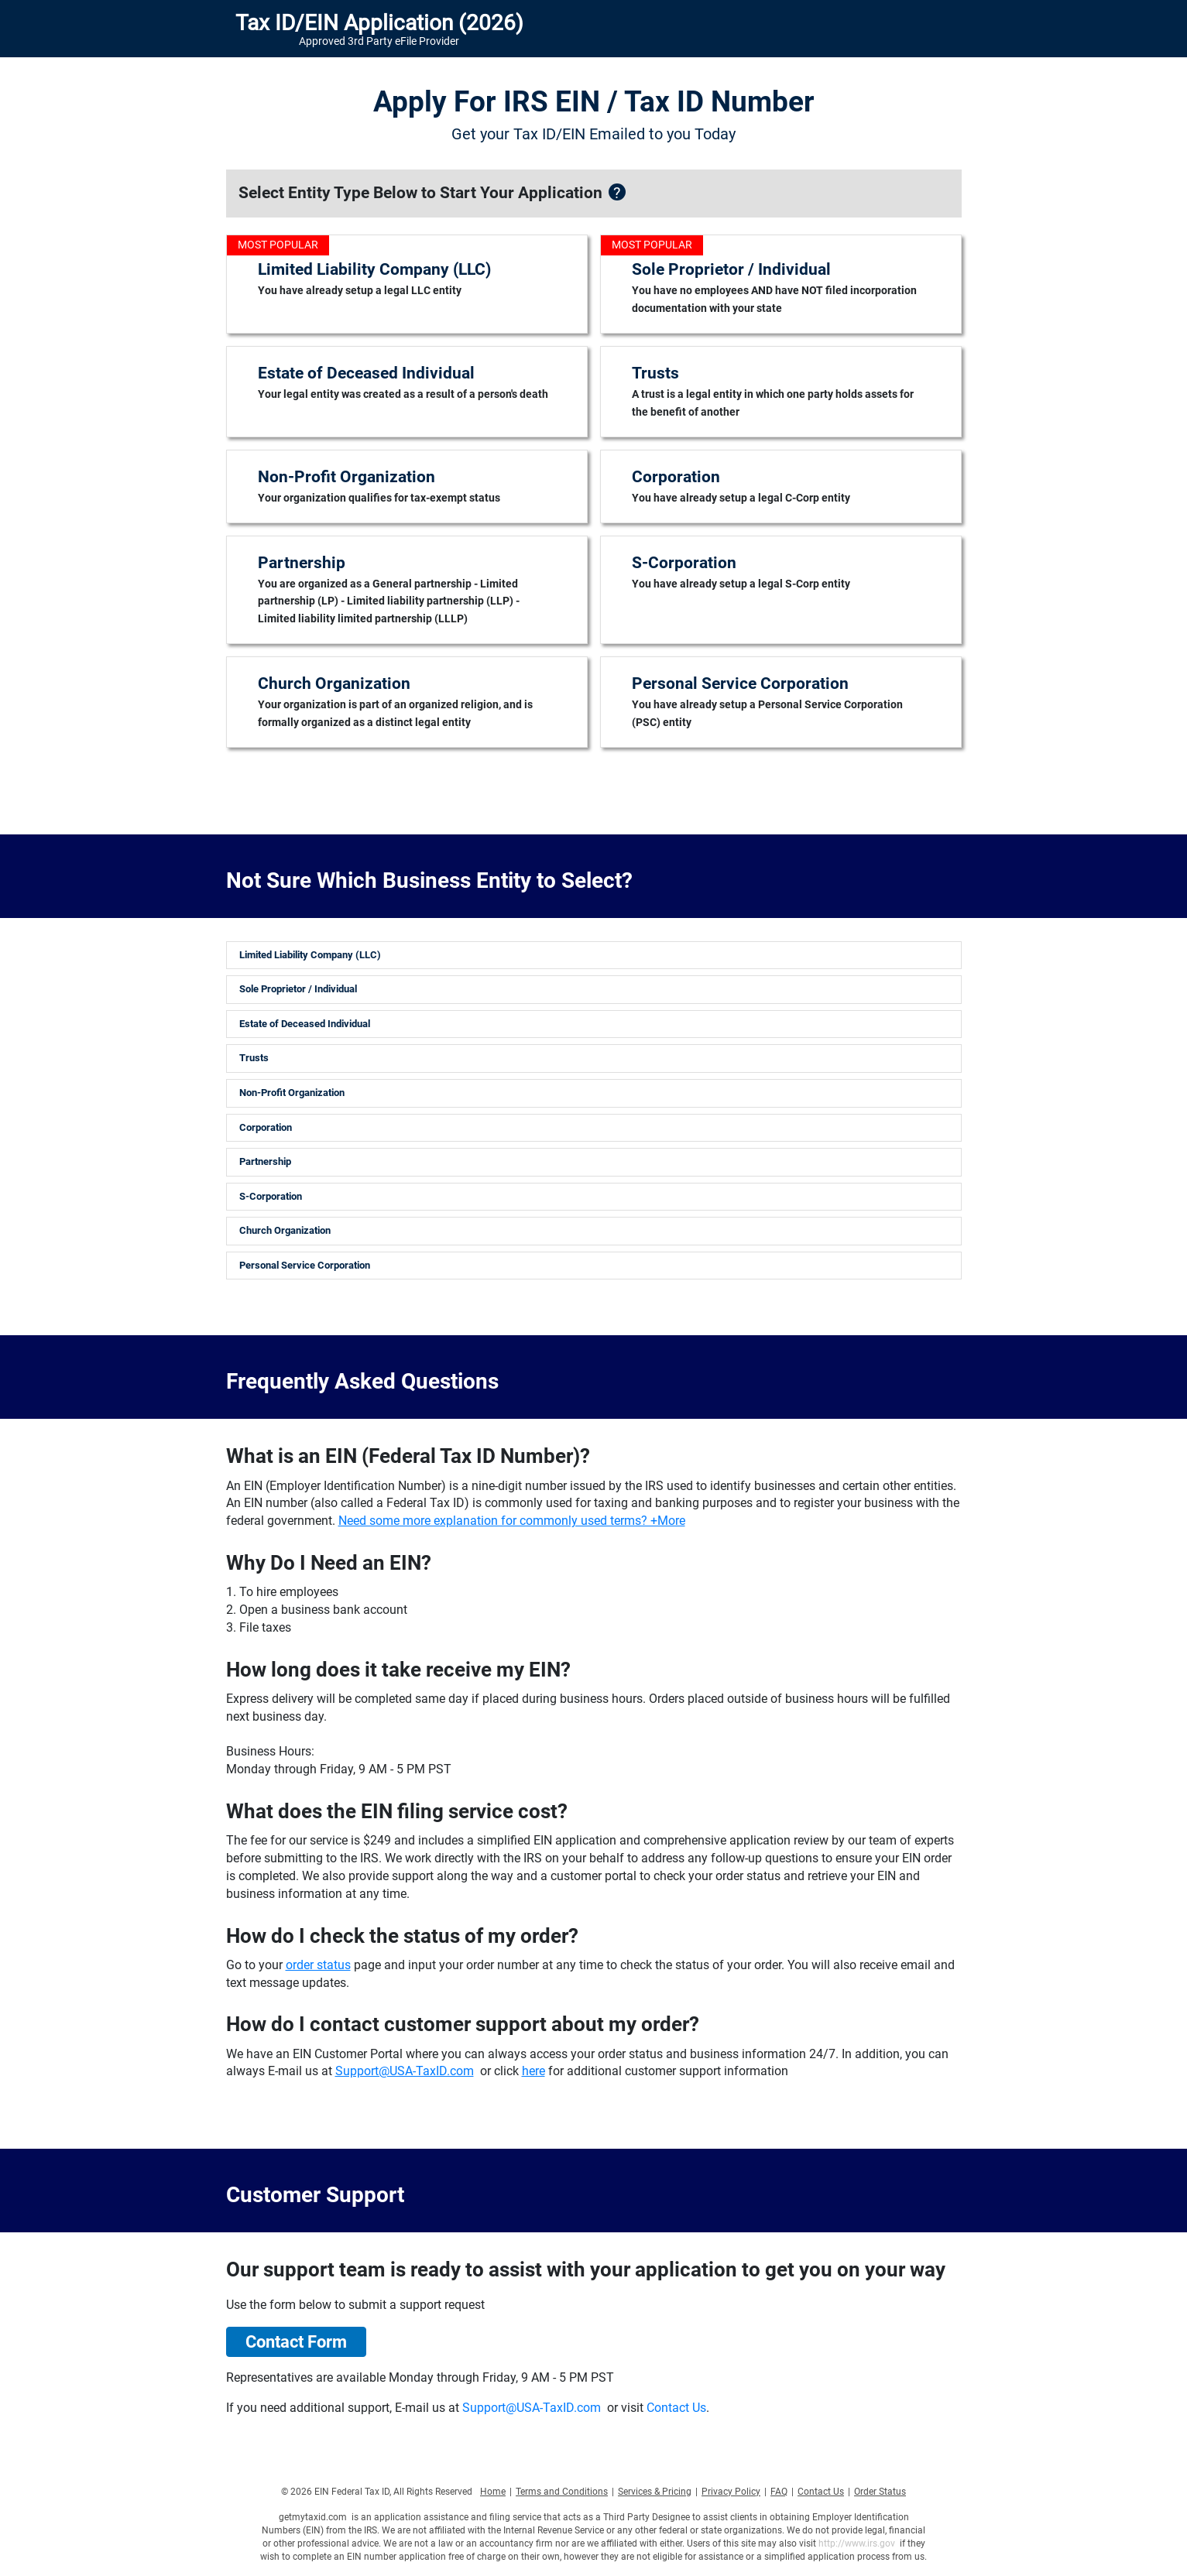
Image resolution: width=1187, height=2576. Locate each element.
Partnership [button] (265, 1161)
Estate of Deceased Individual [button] (304, 1023)
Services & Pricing (654, 2491)
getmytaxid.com (313, 2517)
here (533, 2071)
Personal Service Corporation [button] (304, 1265)
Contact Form (296, 2342)
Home (493, 2491)
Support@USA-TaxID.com (404, 2071)
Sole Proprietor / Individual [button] (298, 989)
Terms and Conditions (562, 2491)
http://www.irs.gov (856, 2543)
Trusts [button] (254, 1058)
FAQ (778, 2491)
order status (318, 1965)
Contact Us (676, 2407)
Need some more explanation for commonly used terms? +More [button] (511, 1520)
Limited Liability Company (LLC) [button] (310, 955)
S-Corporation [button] (270, 1196)
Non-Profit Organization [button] (292, 1092)
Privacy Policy (731, 2491)
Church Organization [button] (285, 1230)
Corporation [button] (265, 1127)
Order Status (880, 2491)
